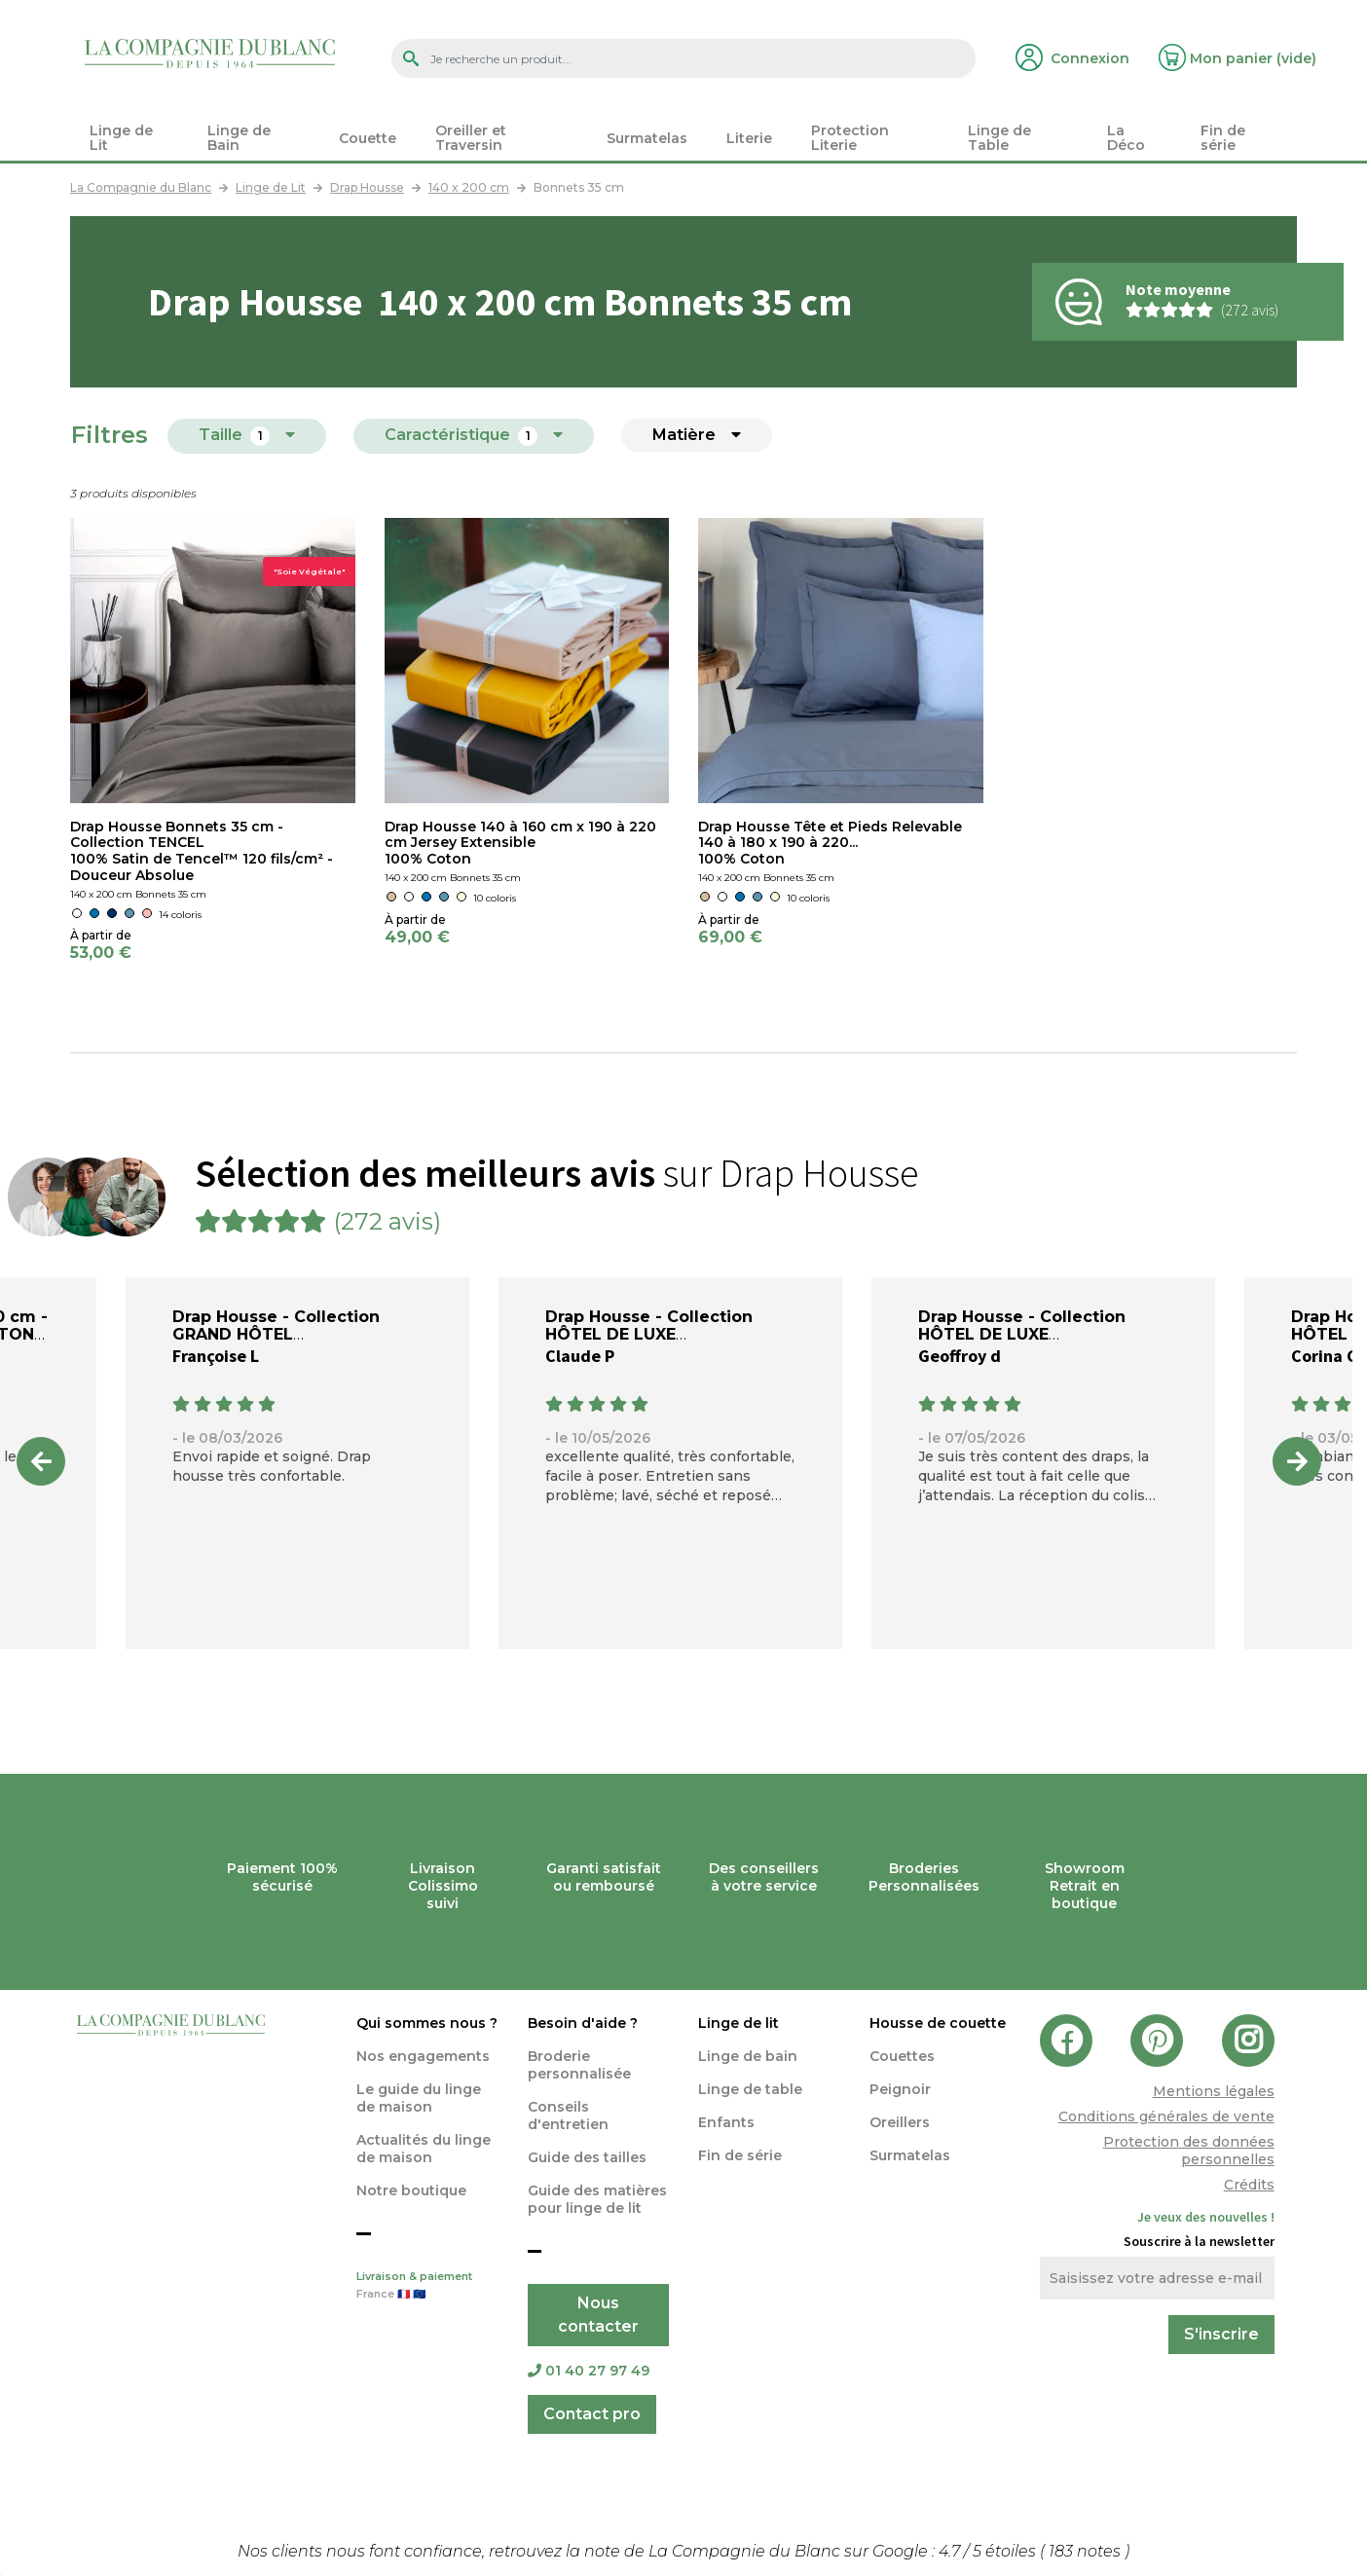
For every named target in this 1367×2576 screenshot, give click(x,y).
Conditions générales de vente (1166, 2116)
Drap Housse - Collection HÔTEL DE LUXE (649, 1325)
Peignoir (900, 2089)
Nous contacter (598, 2315)
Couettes (902, 2056)
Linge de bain (747, 2056)
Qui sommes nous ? (427, 2023)
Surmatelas (909, 2155)
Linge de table (750, 2089)
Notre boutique (411, 2190)
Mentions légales (1214, 2091)
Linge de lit (738, 2023)
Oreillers (899, 2122)
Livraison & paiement (427, 2286)
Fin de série (740, 2155)
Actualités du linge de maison (423, 2148)
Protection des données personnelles (1189, 2150)
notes (1087, 2551)
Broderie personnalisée (579, 2064)
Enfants (726, 2122)
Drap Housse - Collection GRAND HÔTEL (276, 1325)
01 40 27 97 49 (588, 2370)
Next (1297, 1461)
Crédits (1249, 2184)
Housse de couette (937, 2023)
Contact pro (592, 2414)
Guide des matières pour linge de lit (597, 2199)
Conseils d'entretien (568, 2115)
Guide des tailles (587, 2157)
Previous (41, 1461)
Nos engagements (423, 2056)
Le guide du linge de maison (418, 2098)
